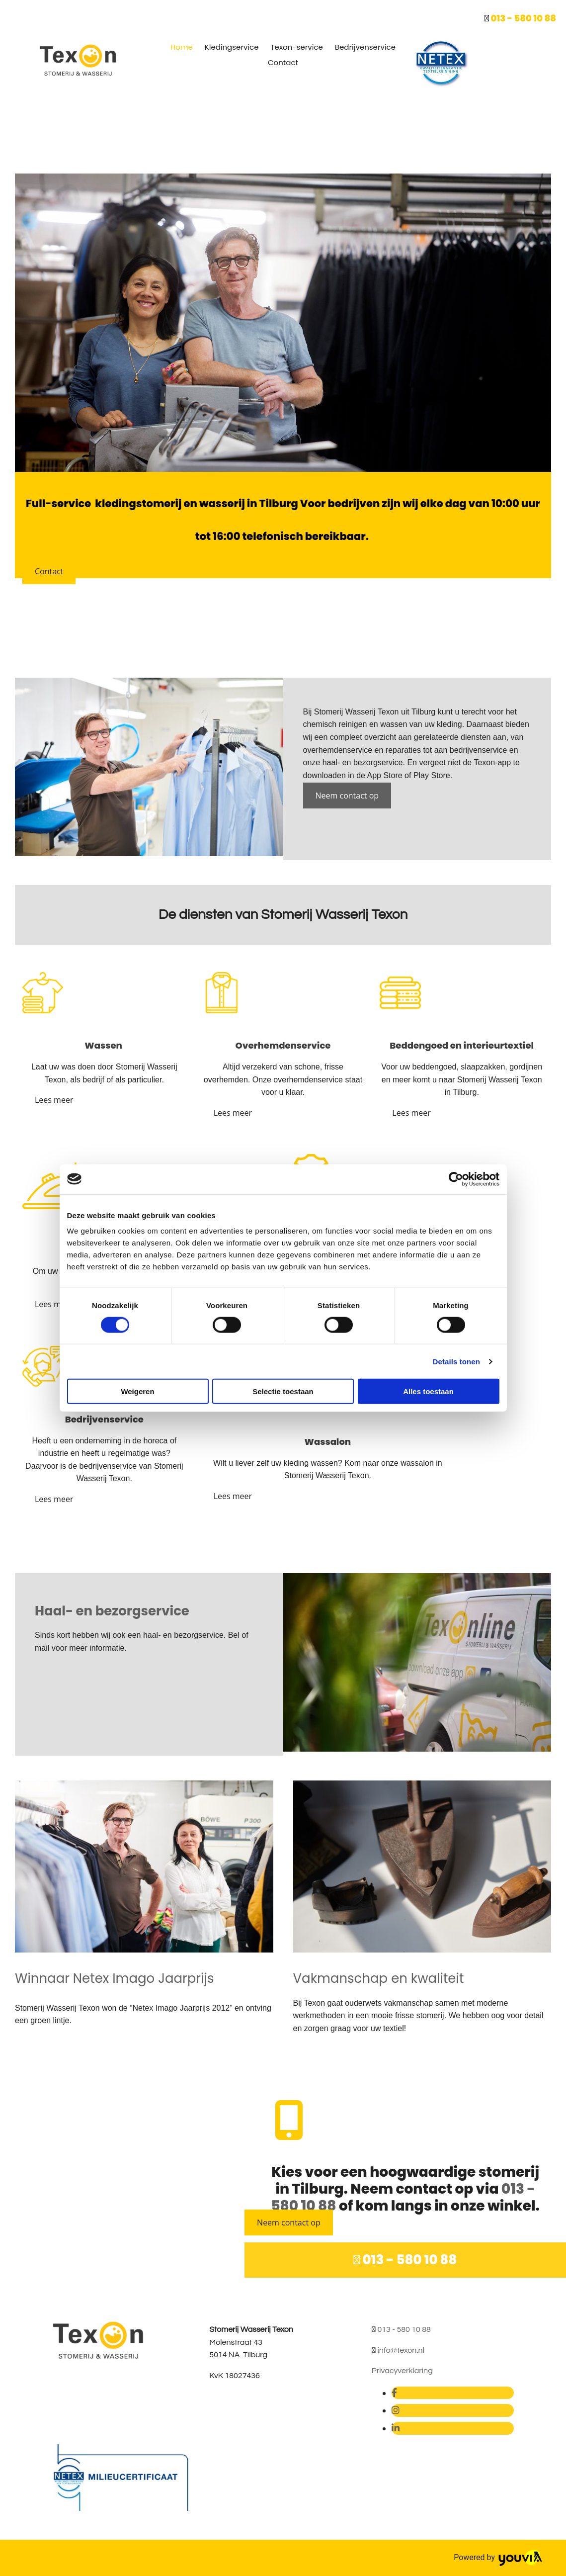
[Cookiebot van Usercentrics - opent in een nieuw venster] (455, 1178)
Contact (283, 62)
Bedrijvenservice (365, 47)
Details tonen (456, 1361)
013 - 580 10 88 (523, 18)
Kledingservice (232, 47)
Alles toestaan (428, 1391)
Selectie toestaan (283, 1391)
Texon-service (297, 47)
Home (181, 47)
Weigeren (137, 1391)
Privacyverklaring (402, 2371)
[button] (49, 571)
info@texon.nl (400, 2350)
